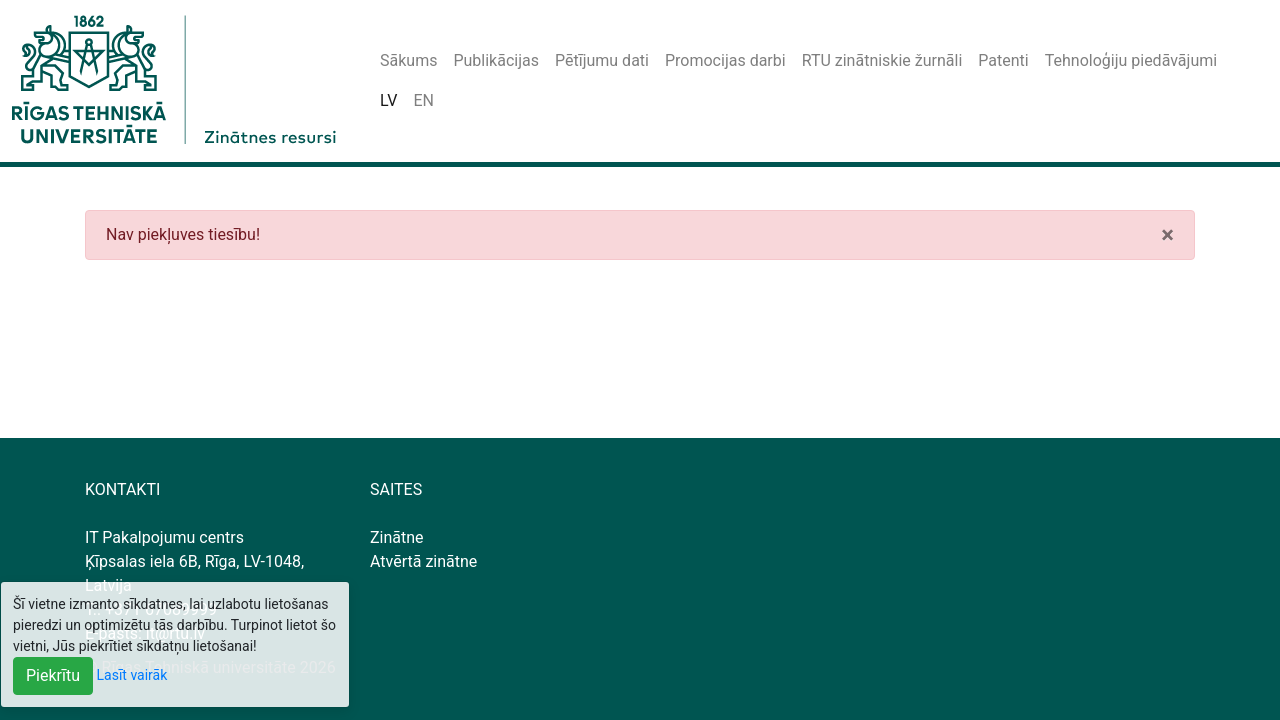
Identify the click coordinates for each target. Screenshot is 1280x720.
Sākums (408, 60)
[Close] (1167, 235)
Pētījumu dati (602, 60)
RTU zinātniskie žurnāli (882, 60)
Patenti (1003, 60)
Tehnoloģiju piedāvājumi (1131, 60)
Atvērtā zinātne (423, 561)
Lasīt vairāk (132, 675)
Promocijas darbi (725, 60)
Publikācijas (496, 60)
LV (388, 100)
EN (423, 100)
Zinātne (397, 537)
